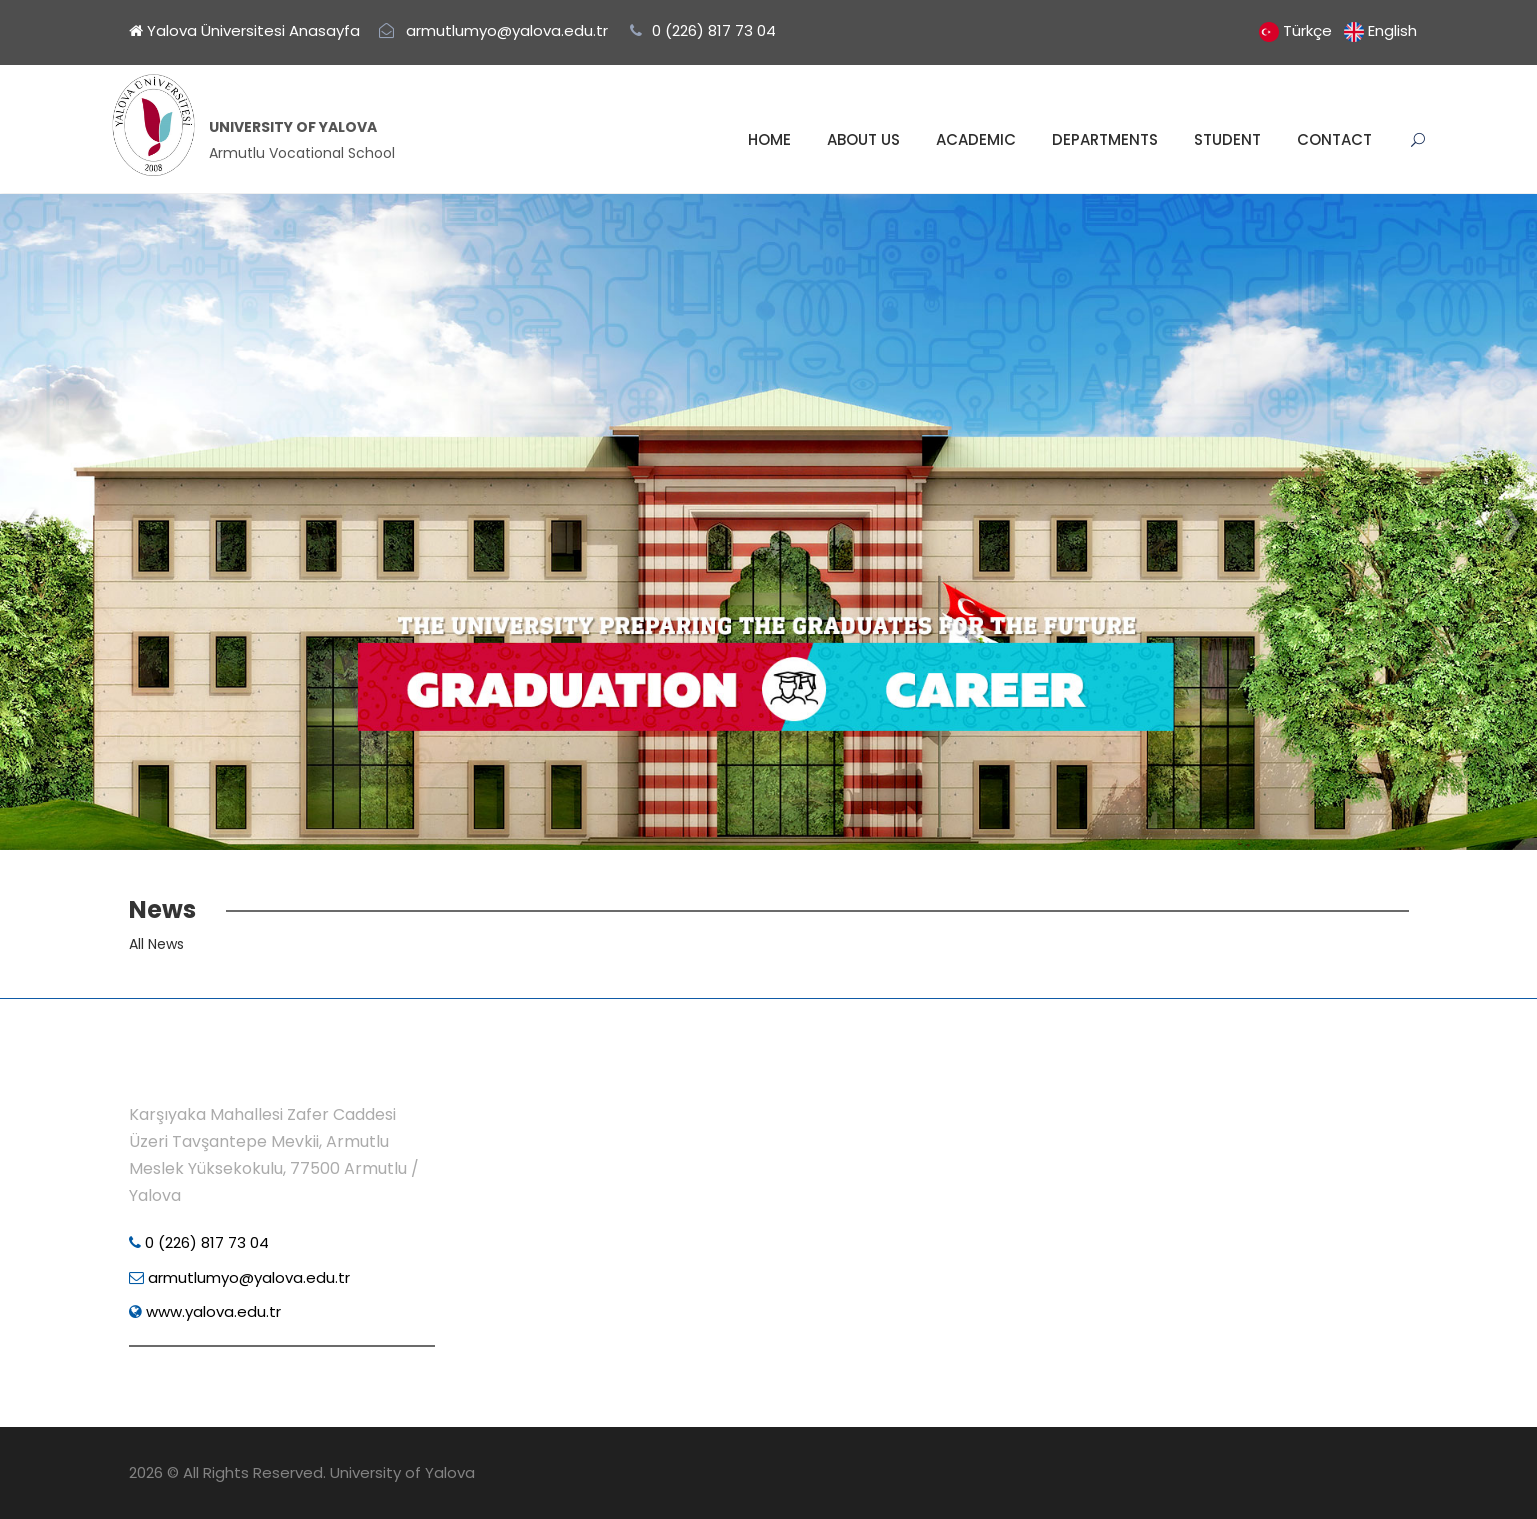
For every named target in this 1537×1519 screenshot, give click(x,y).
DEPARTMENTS (1105, 139)
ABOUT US (863, 139)
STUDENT (1227, 139)
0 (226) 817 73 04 (199, 1242)
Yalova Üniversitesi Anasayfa (244, 30)
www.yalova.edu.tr (205, 1311)
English (1392, 30)
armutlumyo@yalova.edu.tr (239, 1277)
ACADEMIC (976, 139)
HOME (769, 139)
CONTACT (1334, 139)
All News (156, 944)
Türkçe (1307, 30)
